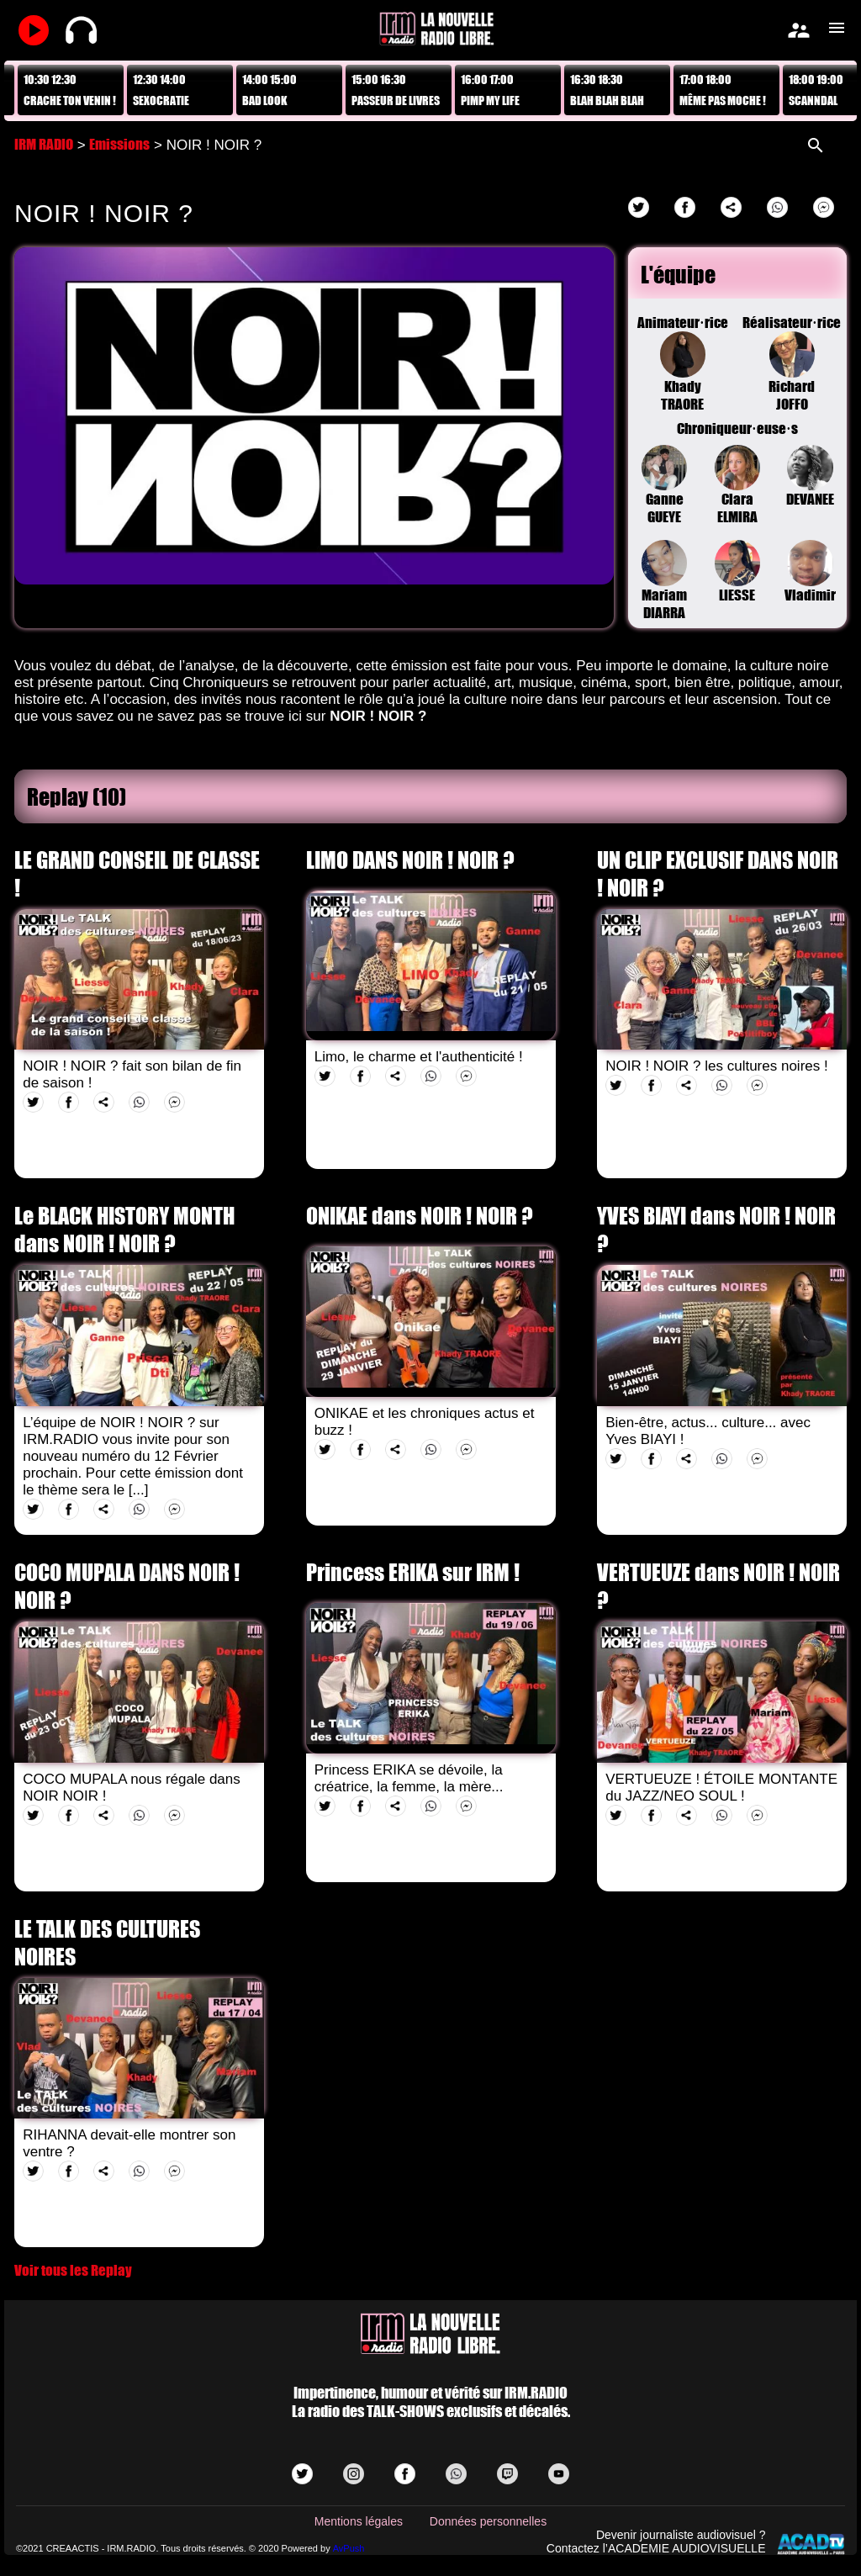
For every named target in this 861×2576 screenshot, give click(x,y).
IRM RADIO (43, 144)
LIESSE (738, 572)
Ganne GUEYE (665, 485)
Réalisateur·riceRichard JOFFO (792, 363)
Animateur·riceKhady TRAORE (682, 363)
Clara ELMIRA (738, 485)
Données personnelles (488, 2521)
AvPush (349, 2548)
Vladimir (810, 572)
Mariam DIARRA (665, 581)
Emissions (119, 144)
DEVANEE (810, 477)
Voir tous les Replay (73, 2270)
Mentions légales (358, 2521)
